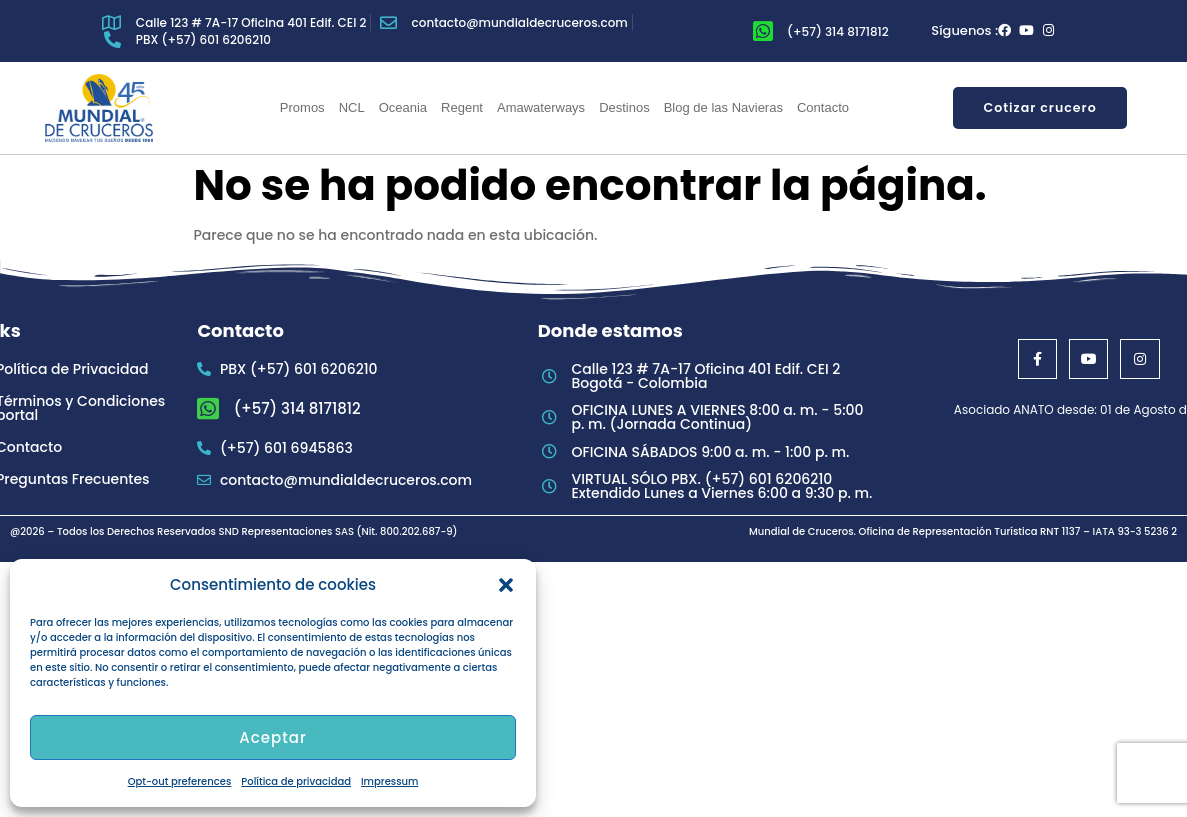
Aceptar (272, 737)
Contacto (823, 107)
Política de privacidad (296, 781)
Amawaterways (541, 107)
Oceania (403, 107)
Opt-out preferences (180, 781)
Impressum (389, 781)
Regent (462, 107)
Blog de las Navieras (723, 107)
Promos (302, 107)
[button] (506, 585)
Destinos (624, 107)
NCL (352, 107)
